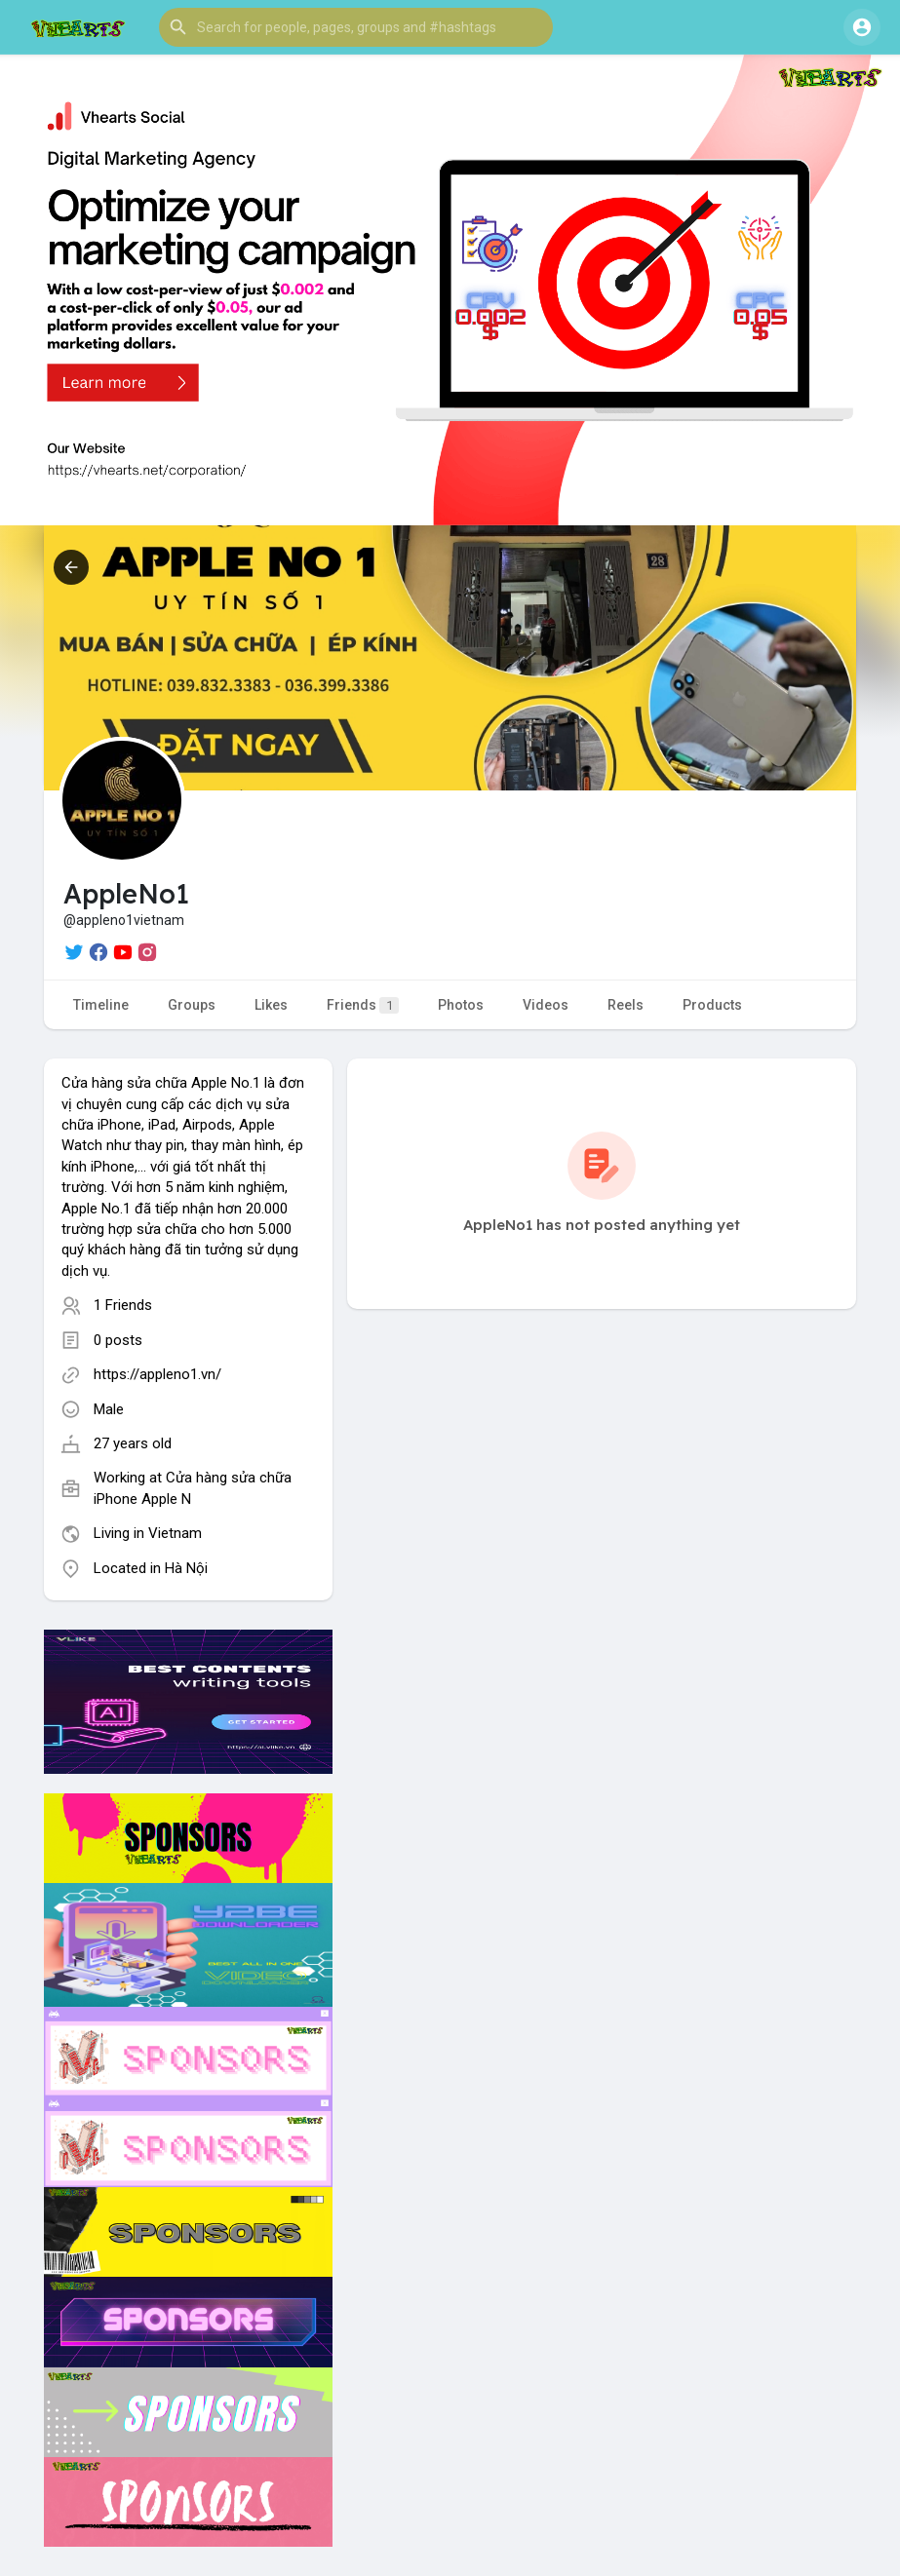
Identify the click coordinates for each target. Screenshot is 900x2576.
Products (712, 1005)
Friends (363, 1005)
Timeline (101, 1005)
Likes (271, 1005)
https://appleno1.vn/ (157, 1374)
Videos (545, 1005)
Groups (191, 1005)
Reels (625, 1005)
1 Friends (123, 1305)
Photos (461, 1005)
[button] (356, 27)
